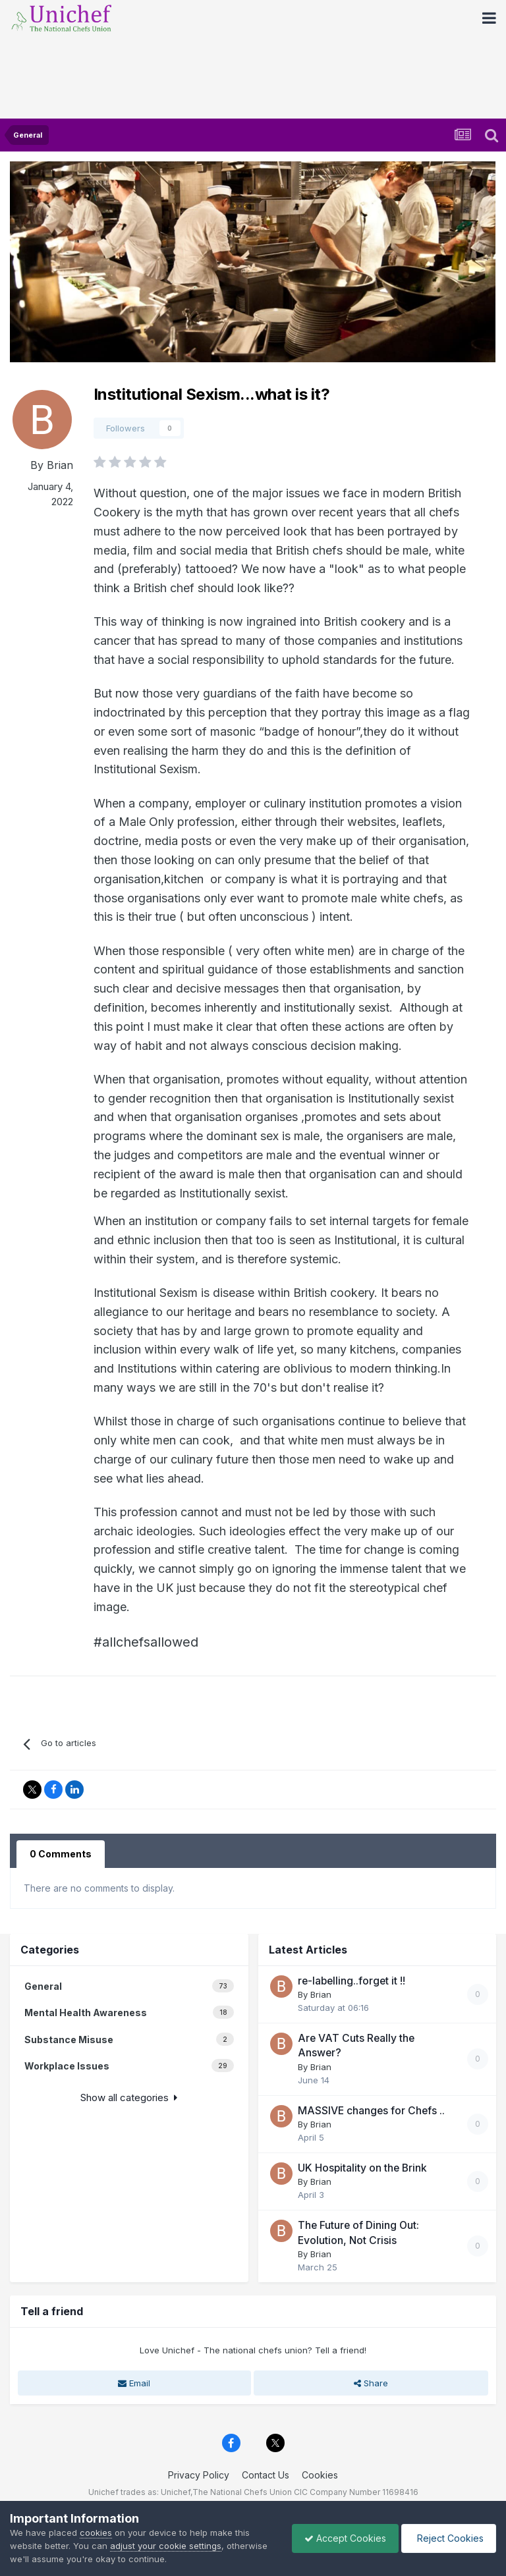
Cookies (320, 2474)
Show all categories (128, 2097)
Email (134, 2383)
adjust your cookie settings (165, 2545)
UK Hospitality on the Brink (362, 2168)
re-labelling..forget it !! (351, 1981)
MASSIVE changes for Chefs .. (371, 2110)
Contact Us (265, 2474)
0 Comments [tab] (61, 1853)
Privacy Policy (198, 2474)
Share (371, 2383)
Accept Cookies (342, 2538)
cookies (96, 2532)
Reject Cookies (447, 2538)
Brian (60, 465)
